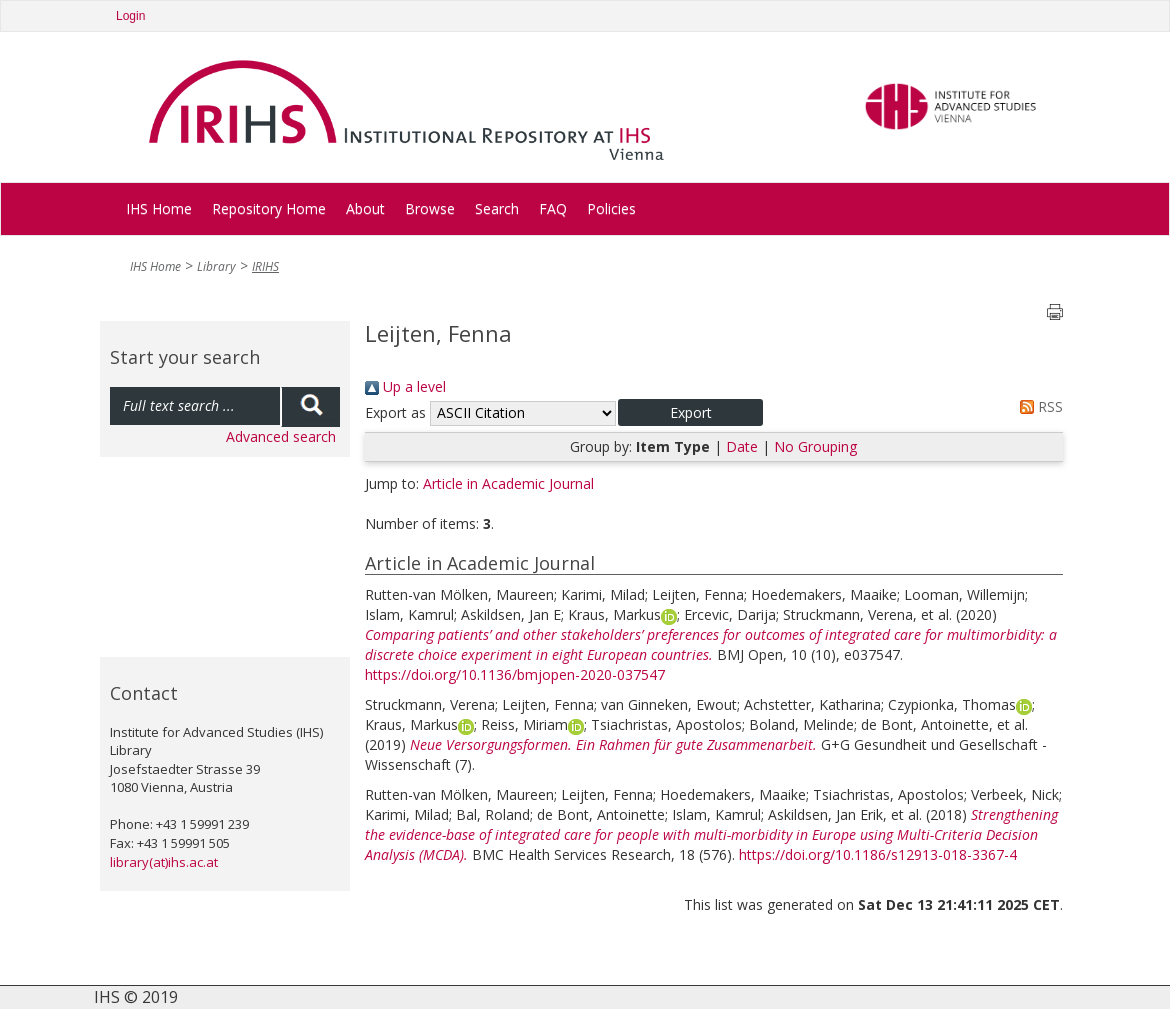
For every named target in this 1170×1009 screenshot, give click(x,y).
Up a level (405, 386)
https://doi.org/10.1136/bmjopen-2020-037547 (515, 674)
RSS (1038, 406)
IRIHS (265, 266)
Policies (611, 208)
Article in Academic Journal (508, 483)
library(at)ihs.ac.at (164, 862)
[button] (690, 412)
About (365, 208)
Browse (430, 208)
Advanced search (281, 436)
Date (742, 446)
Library (216, 266)
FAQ (553, 208)
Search (497, 208)
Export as (395, 412)
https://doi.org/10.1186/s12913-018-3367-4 (878, 854)
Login (130, 16)
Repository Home (269, 208)
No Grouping (815, 446)
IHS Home (159, 208)
